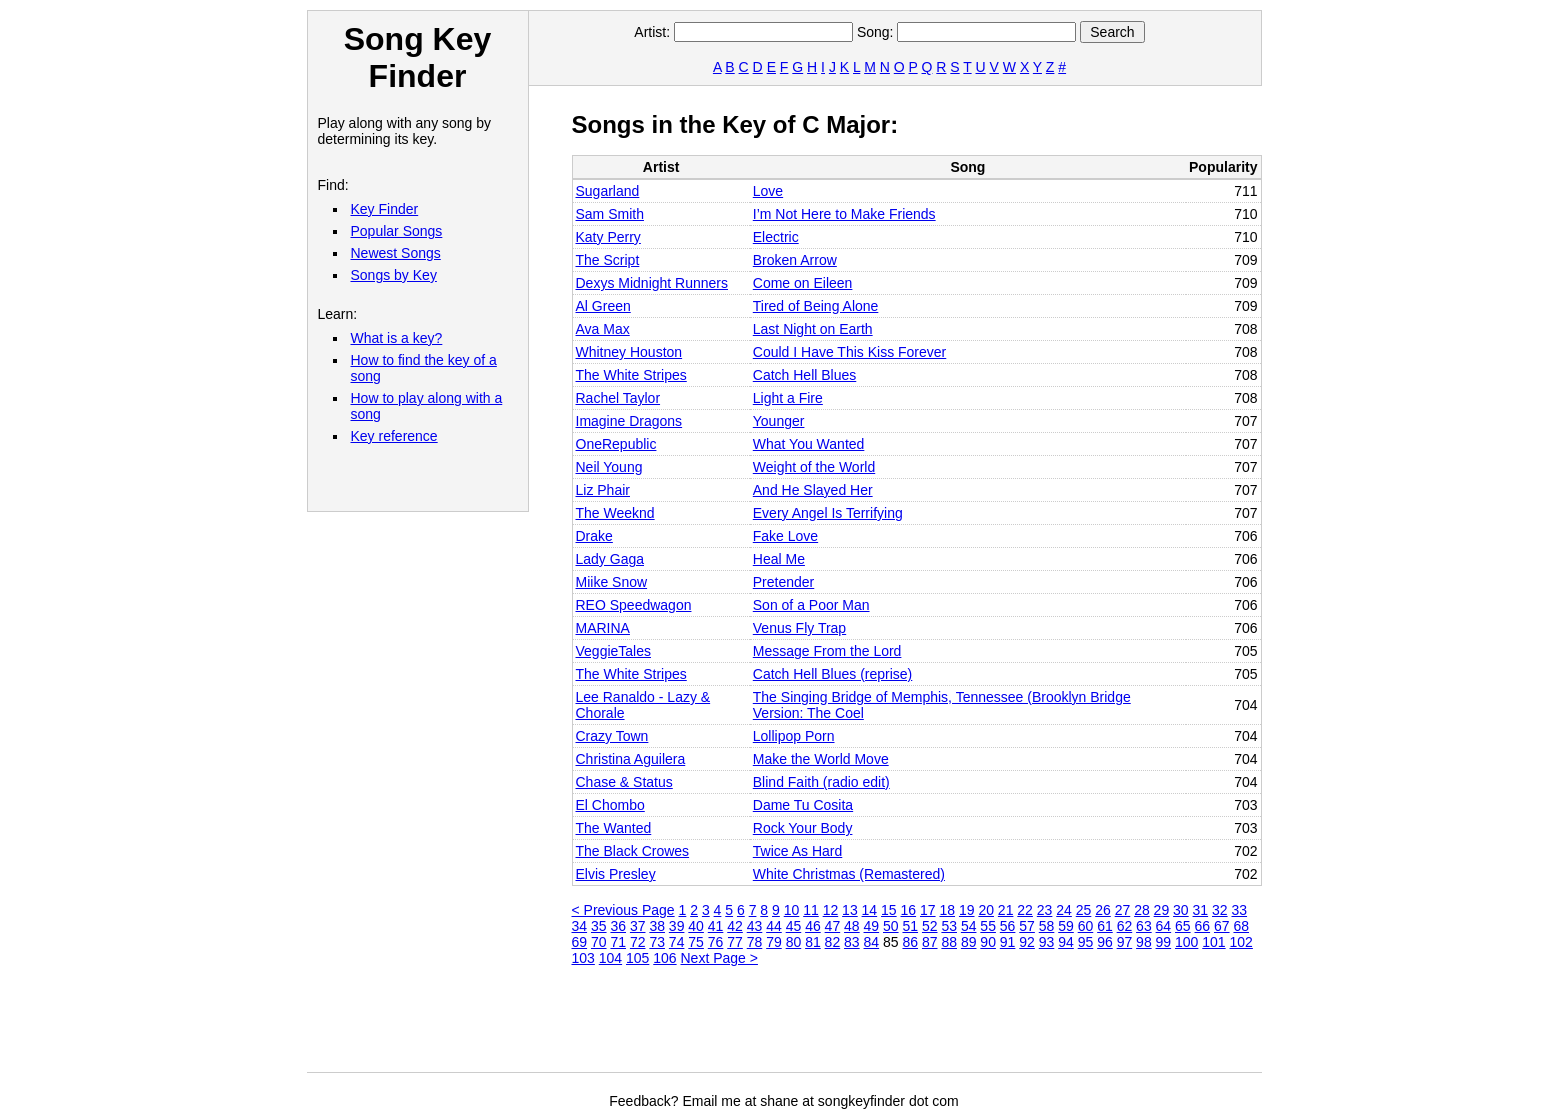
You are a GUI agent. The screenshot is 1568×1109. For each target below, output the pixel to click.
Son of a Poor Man (811, 605)
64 (1164, 926)
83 (852, 942)
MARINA (603, 628)
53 (949, 926)
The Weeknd (615, 513)
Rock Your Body (803, 828)
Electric (776, 237)
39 (677, 926)
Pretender (783, 582)
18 (947, 910)
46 (813, 926)
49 (872, 926)
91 (1008, 942)
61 (1105, 926)
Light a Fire (788, 398)
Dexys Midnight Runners (652, 283)
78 (755, 942)
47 (833, 926)
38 (657, 926)
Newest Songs (396, 253)
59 (1066, 926)
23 (1045, 910)
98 (1144, 942)
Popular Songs (397, 231)
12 (831, 910)
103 (583, 958)
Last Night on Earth (813, 329)
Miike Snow (612, 582)
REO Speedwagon (634, 605)
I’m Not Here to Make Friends (844, 214)
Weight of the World (814, 467)
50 (891, 926)
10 (792, 910)
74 (677, 942)
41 (716, 926)
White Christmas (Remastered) (849, 874)
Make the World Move (821, 759)
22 (1025, 910)
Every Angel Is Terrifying (828, 513)
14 (870, 910)
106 (664, 958)
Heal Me (779, 559)
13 (850, 910)
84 (872, 942)
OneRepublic (616, 444)
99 (1164, 942)
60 (1086, 926)
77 (735, 942)
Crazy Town (612, 736)
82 (833, 942)
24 (1064, 910)
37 (638, 926)
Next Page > (719, 958)
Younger (779, 421)
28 (1142, 910)
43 (755, 926)
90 (988, 942)
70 (599, 942)
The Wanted (614, 828)
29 (1162, 910)
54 (969, 926)
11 (811, 910)
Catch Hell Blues (805, 375)
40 (696, 926)
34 (580, 926)
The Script (608, 260)
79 (774, 942)
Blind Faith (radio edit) (821, 782)
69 (580, 942)
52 (930, 926)
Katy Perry (608, 237)
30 (1181, 910)
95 (1086, 942)
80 (794, 942)
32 (1220, 910)
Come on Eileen (803, 283)
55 (988, 926)
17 (928, 910)
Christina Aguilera (631, 759)
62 (1125, 926)
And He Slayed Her (813, 490)
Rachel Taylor (618, 398)
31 (1201, 910)
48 (852, 926)
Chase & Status (624, 782)
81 (813, 942)
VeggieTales (614, 651)
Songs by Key (394, 275)
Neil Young (609, 467)
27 (1123, 910)
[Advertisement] (936, 1027)
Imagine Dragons (629, 421)
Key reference (394, 436)
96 (1105, 942)
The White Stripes (631, 375)
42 (735, 926)
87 (930, 942)
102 (1241, 942)
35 (599, 926)
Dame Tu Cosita (803, 805)
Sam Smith (610, 214)
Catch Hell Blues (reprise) (833, 674)
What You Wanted (809, 444)
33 (1239, 910)
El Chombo (610, 805)
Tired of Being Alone (816, 306)
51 (910, 926)
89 (969, 942)
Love (768, 191)
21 (1006, 910)
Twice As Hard (797, 851)
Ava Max (603, 329)
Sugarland (608, 191)
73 (657, 942)
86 (910, 942)
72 (638, 942)
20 (986, 910)
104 (610, 958)
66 (1203, 926)
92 (1027, 942)
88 (949, 942)
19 (967, 910)
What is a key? (397, 338)
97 (1125, 942)
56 (1008, 926)
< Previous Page (623, 910)
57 (1027, 926)
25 (1084, 910)
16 (909, 910)
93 (1047, 942)
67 (1222, 926)
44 (774, 926)
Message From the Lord (827, 651)
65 (1183, 926)
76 (716, 942)
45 (794, 926)
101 (1213, 942)
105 (637, 958)
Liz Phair (603, 490)
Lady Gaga (610, 559)
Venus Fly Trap (799, 628)
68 (1241, 926)
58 (1047, 926)
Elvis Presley (616, 874)
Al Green (603, 306)
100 (1186, 942)
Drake (594, 536)
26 (1103, 910)
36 (618, 926)
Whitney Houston (629, 352)
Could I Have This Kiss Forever (849, 352)
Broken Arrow (795, 260)
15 (889, 910)
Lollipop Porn (794, 736)
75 (696, 942)
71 (618, 942)
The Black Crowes (633, 851)
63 (1144, 926)
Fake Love (785, 536)
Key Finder (385, 209)
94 (1066, 942)
